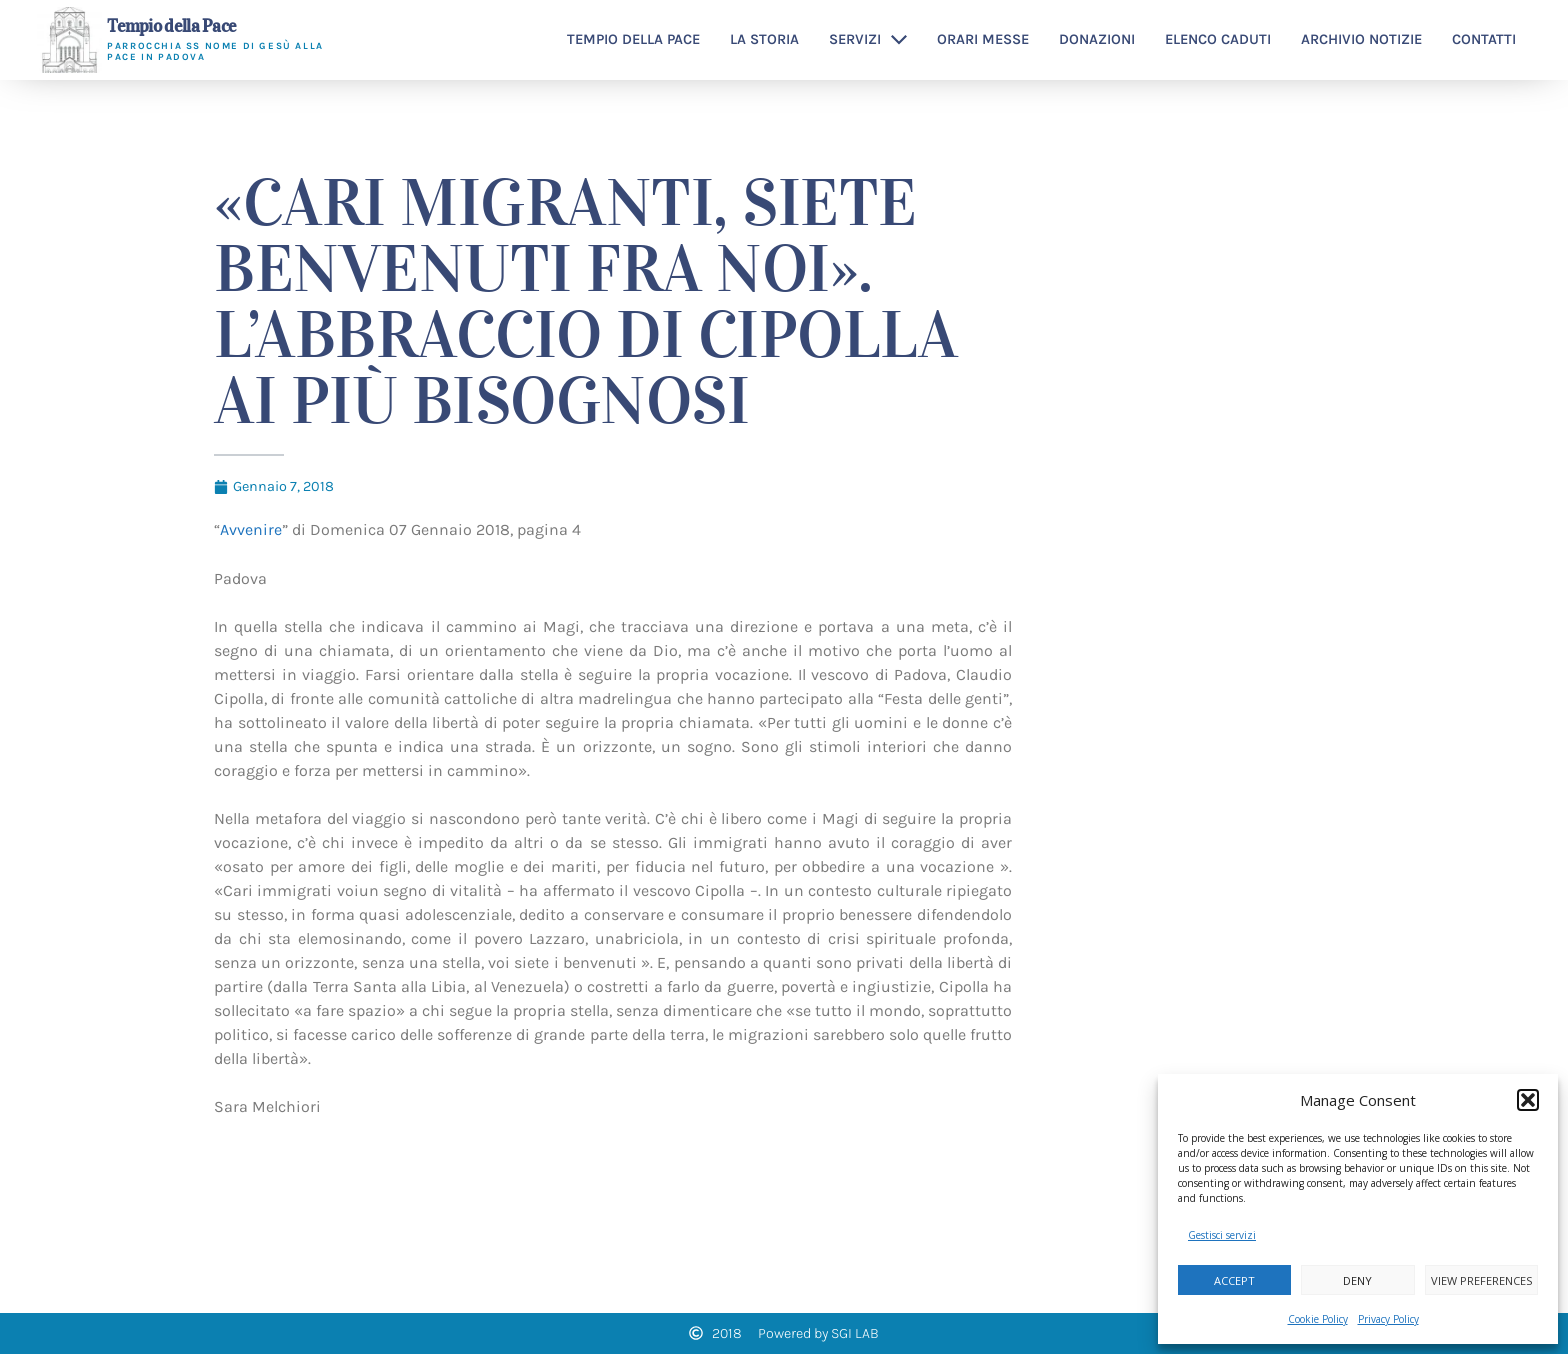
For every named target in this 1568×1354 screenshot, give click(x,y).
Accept (1234, 1280)
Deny (1357, 1280)
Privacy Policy (1388, 1319)
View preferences (1481, 1280)
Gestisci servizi (1222, 1235)
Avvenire (251, 529)
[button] (1528, 1100)
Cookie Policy (1318, 1319)
